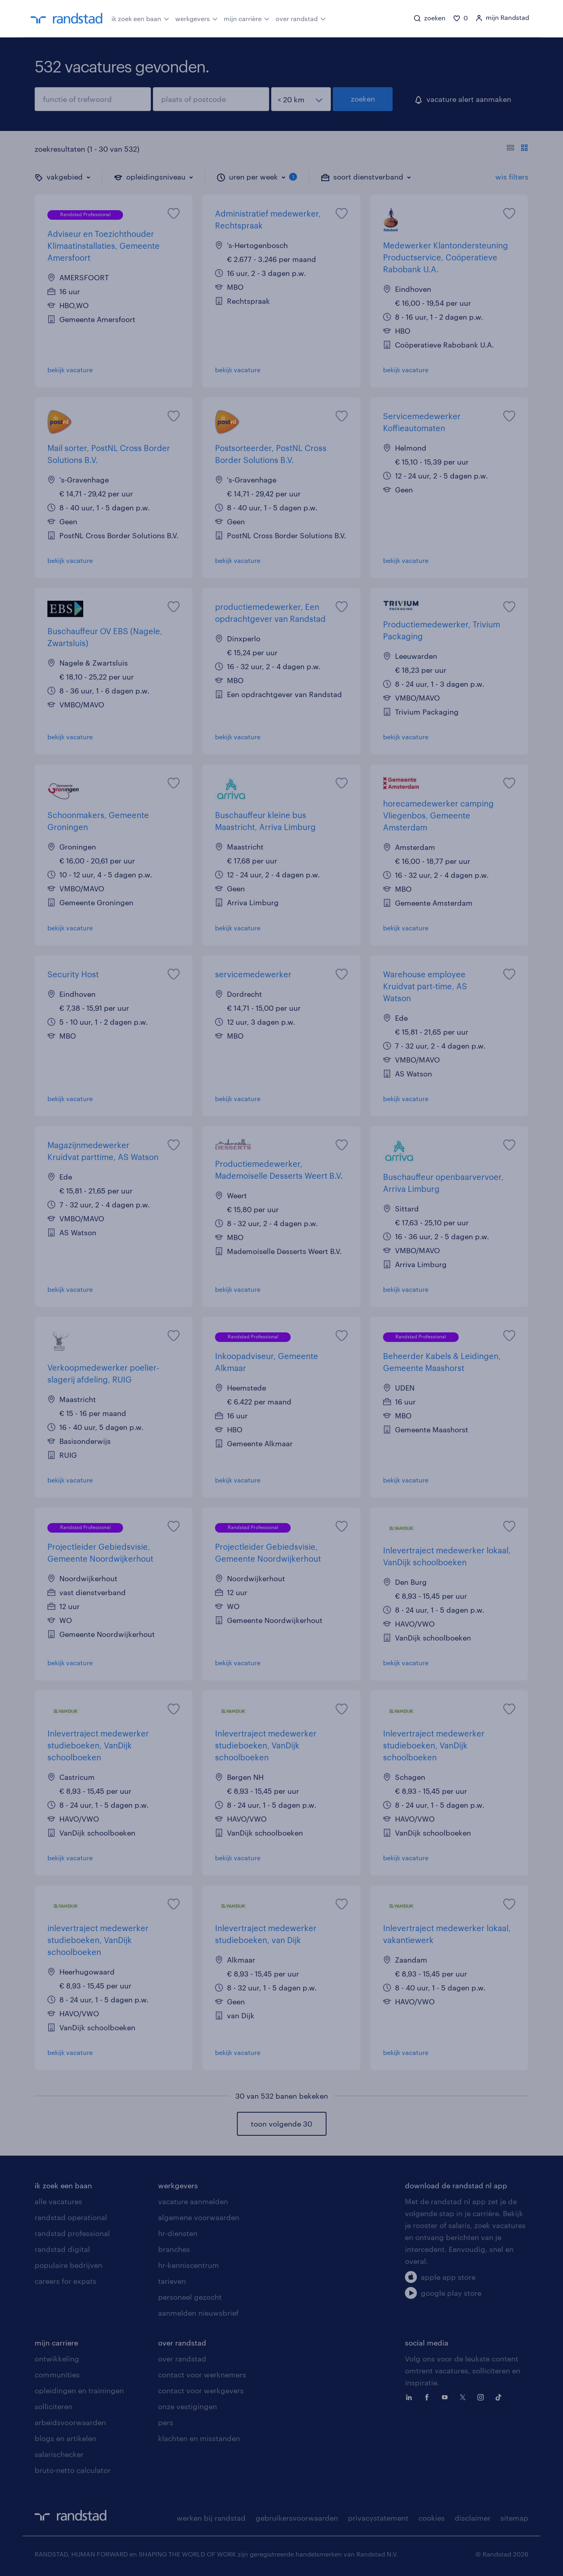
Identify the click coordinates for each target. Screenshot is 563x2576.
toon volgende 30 (281, 2123)
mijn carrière (247, 18)
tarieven (172, 2281)
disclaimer (473, 2518)
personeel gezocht (190, 2297)
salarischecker (59, 2454)
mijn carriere (56, 2342)
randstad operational (71, 2217)
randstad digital (62, 2249)
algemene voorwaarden (198, 2217)
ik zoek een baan (140, 18)
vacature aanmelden (193, 2201)
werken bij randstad (211, 2518)
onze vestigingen (187, 2406)
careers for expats (65, 2281)
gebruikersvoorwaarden (297, 2518)
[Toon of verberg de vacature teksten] (517, 149)
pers (165, 2422)
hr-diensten (177, 2233)
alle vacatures (58, 2201)
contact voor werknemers (202, 2374)
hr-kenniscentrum (188, 2265)
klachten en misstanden (199, 2438)
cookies (431, 2518)
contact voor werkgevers (201, 2390)
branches (174, 2249)
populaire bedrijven (68, 2265)
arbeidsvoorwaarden (70, 2422)
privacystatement (378, 2518)
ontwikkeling (57, 2358)
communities (57, 2374)
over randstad (301, 18)
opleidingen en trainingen (79, 2390)
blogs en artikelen (65, 2438)
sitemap (514, 2518)
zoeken (363, 98)
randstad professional (72, 2233)
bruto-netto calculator (73, 2470)
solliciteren (53, 2406)
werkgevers (196, 18)
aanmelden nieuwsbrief (198, 2312)
